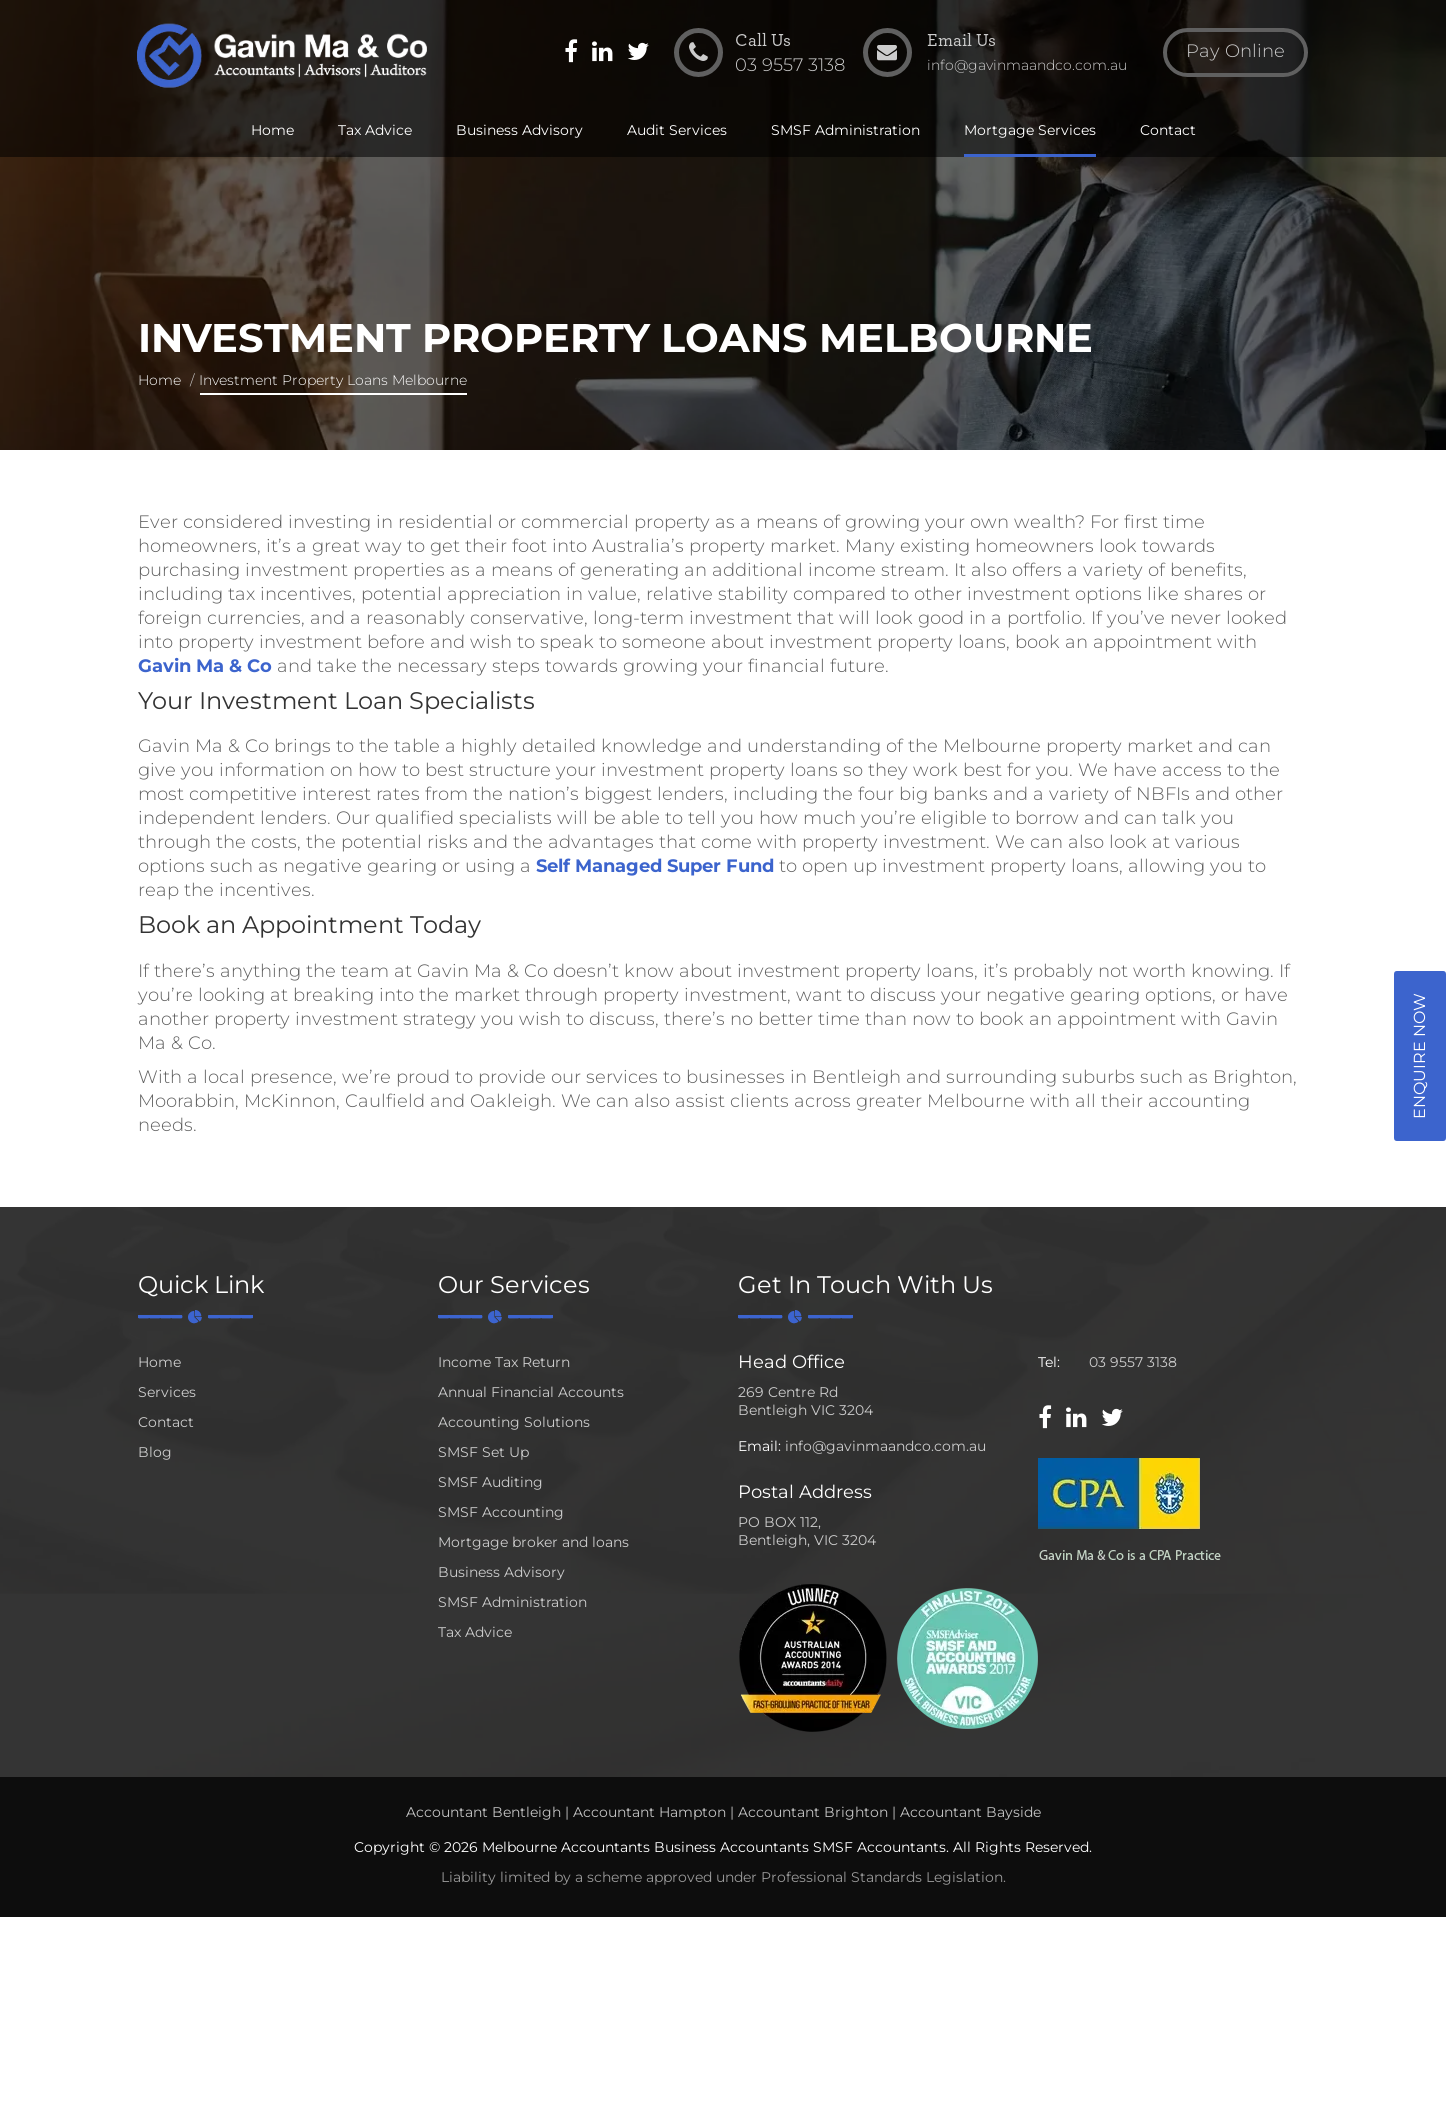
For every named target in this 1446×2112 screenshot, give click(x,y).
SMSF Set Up (483, 1452)
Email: (759, 1446)
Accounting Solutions (514, 1422)
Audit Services (677, 132)
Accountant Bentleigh (483, 1812)
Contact (1168, 132)
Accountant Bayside (970, 1812)
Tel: (1049, 1362)
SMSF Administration (845, 132)
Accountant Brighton (813, 1812)
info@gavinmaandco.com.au (885, 1446)
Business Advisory (519, 132)
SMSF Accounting (501, 1512)
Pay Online (1233, 54)
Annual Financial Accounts (531, 1392)
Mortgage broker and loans (533, 1542)
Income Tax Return (504, 1362)
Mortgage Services (1030, 132)
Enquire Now (1419, 1056)
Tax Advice (375, 132)
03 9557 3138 (1133, 1362)
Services (167, 1392)
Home (272, 132)
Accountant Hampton (649, 1812)
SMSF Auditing (490, 1482)
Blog (155, 1452)
